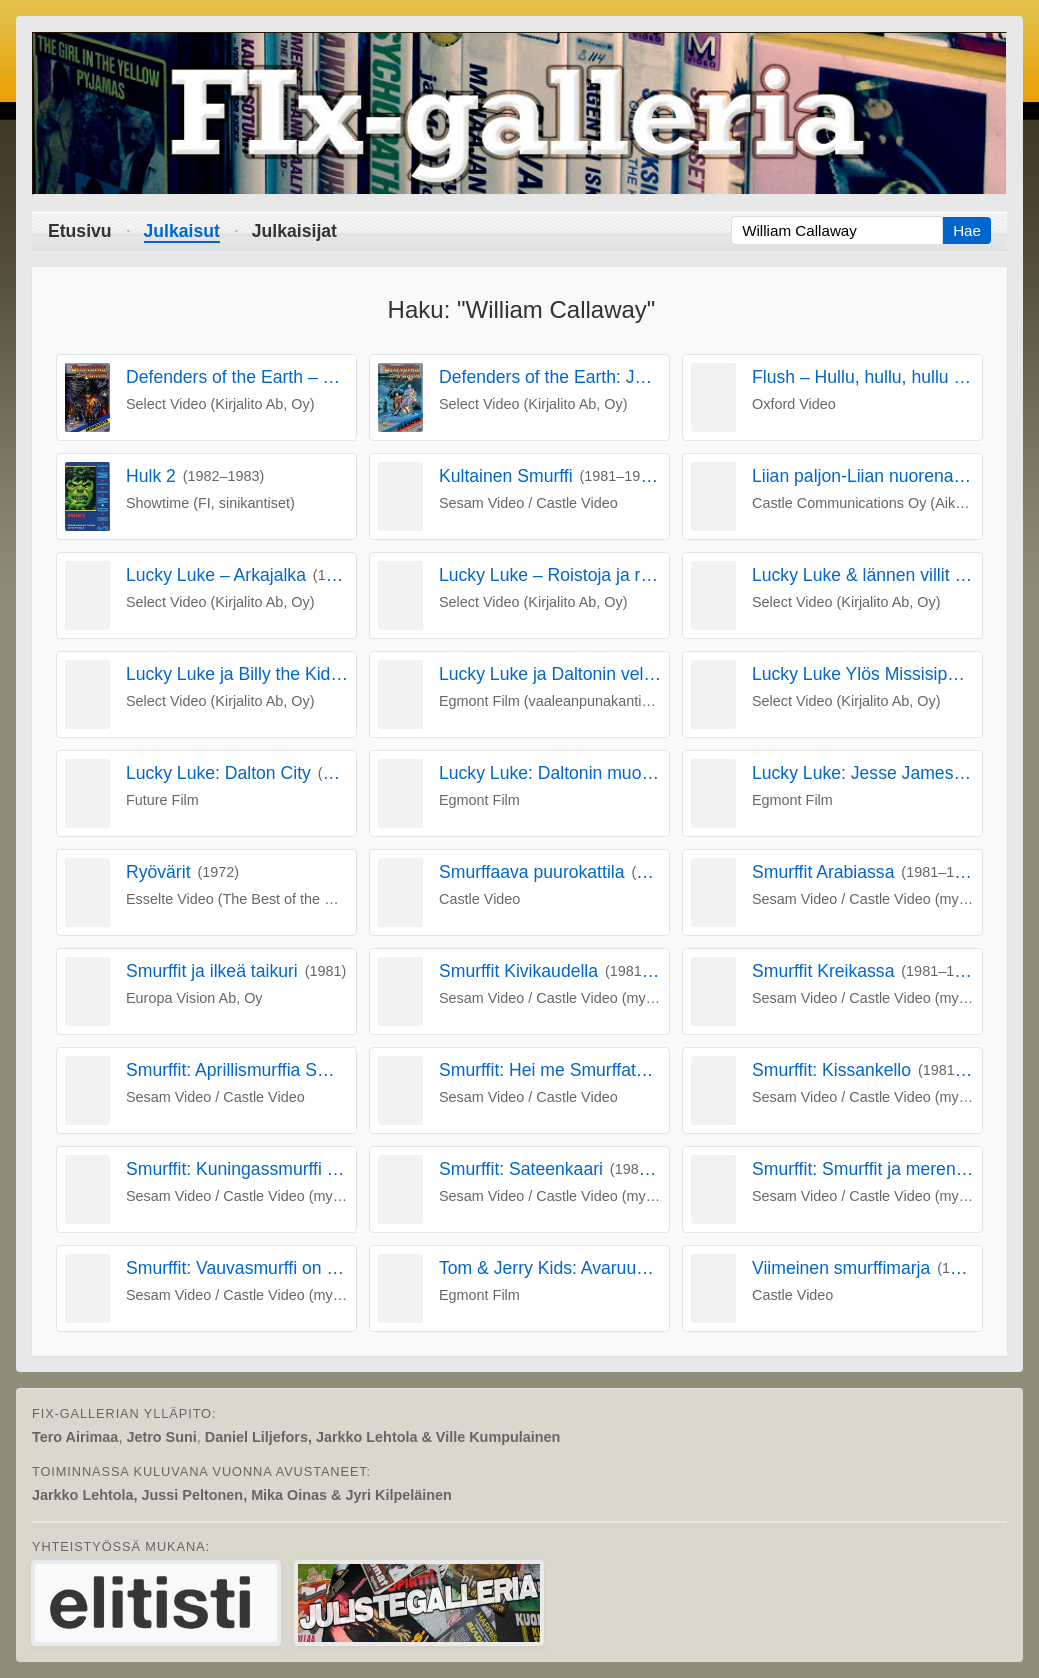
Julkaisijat (294, 231)
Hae (967, 230)
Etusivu (80, 231)
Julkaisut (182, 231)
